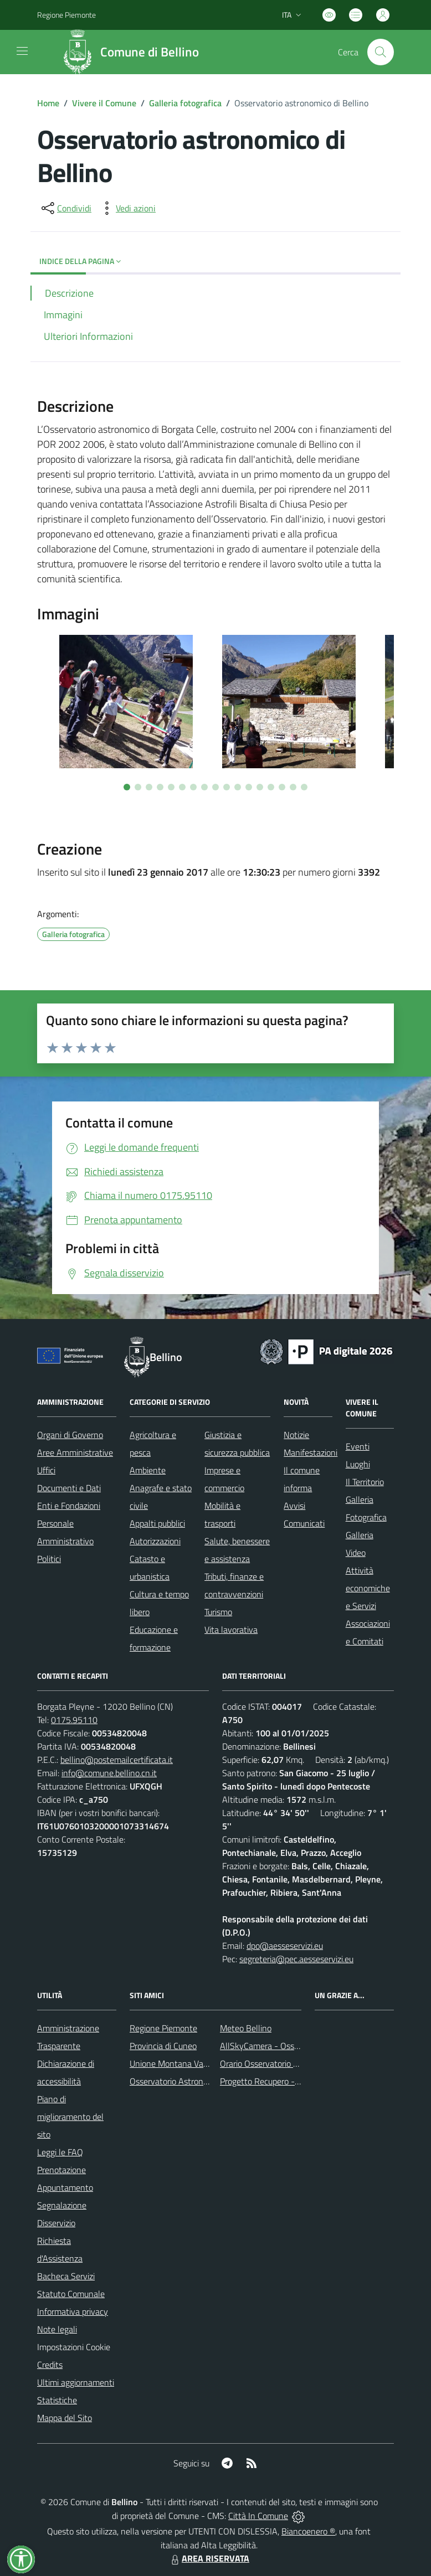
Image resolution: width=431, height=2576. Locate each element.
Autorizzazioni (155, 1541)
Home (48, 103)
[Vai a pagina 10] (226, 787)
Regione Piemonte (163, 2028)
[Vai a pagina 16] (293, 787)
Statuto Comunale (71, 2293)
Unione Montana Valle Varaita (185, 2063)
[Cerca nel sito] (380, 52)
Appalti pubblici (157, 1523)
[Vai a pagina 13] (259, 787)
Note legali (57, 2329)
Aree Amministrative (75, 1452)
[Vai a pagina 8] (204, 787)
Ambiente (148, 1470)
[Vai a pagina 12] (248, 787)
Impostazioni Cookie (73, 2346)
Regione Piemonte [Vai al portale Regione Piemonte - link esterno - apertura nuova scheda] (66, 14)
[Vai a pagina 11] (237, 787)
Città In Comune (258, 2515)
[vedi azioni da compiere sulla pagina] (127, 208)
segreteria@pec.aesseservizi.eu (296, 1958)
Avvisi (294, 1505)
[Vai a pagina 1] (127, 787)
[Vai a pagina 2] (138, 787)
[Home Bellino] (133, 52)
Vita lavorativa (231, 1629)
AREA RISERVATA (208, 2558)
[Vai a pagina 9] (215, 787)
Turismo (218, 1611)
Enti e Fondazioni (68, 1505)
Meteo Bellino (245, 2028)
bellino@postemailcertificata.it (116, 1759)
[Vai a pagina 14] (271, 787)
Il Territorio (365, 1481)
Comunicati (304, 1523)
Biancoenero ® (308, 2531)
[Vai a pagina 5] (171, 787)
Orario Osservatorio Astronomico (280, 2063)
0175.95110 (74, 1719)
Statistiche (57, 2400)
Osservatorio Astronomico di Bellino (195, 2081)
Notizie (296, 1434)
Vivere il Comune (104, 103)
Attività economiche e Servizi (368, 1588)
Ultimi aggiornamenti (75, 2382)
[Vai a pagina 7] (193, 787)
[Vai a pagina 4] (160, 787)
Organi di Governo (70, 1434)
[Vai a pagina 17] (304, 787)
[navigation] (22, 51)
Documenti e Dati (69, 1487)
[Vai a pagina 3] (149, 787)
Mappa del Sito (64, 2417)
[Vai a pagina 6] (182, 787)
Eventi (358, 1446)
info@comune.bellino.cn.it (109, 1773)
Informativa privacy (72, 2311)
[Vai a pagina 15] (282, 787)
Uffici (46, 1470)
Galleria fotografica (185, 103)
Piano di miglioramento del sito (70, 2116)
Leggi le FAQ (60, 2152)
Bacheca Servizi (66, 2276)
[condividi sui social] (65, 208)
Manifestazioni (310, 1452)
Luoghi (358, 1464)
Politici (49, 1558)
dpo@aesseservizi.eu (285, 1945)
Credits (50, 2364)
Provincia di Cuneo (163, 2045)
